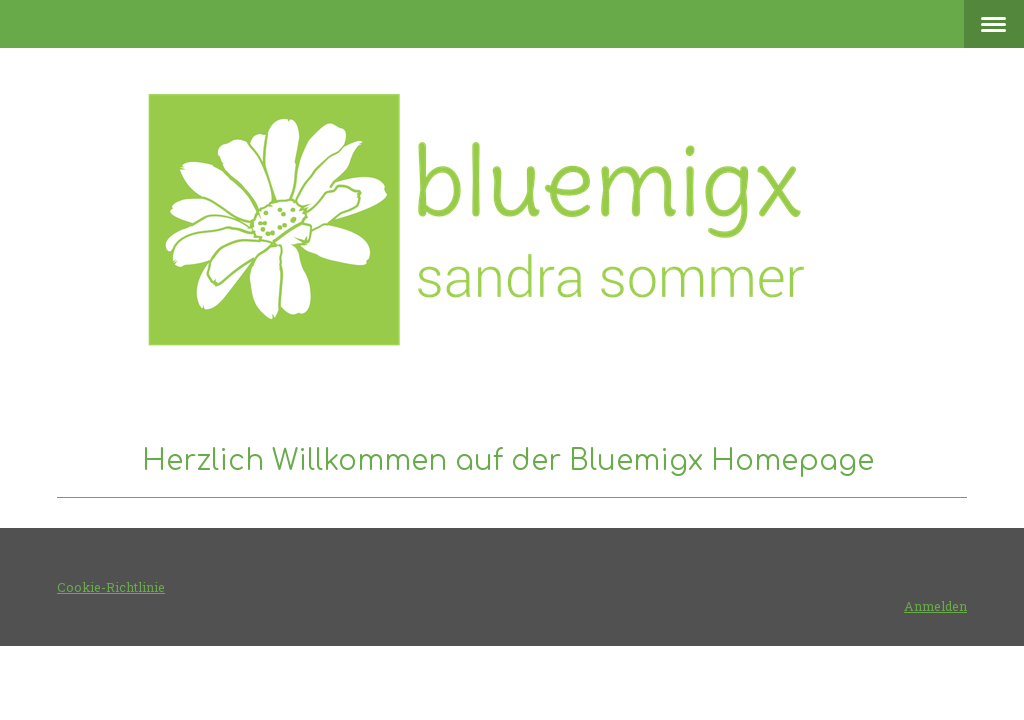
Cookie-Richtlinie (111, 587)
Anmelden (935, 606)
